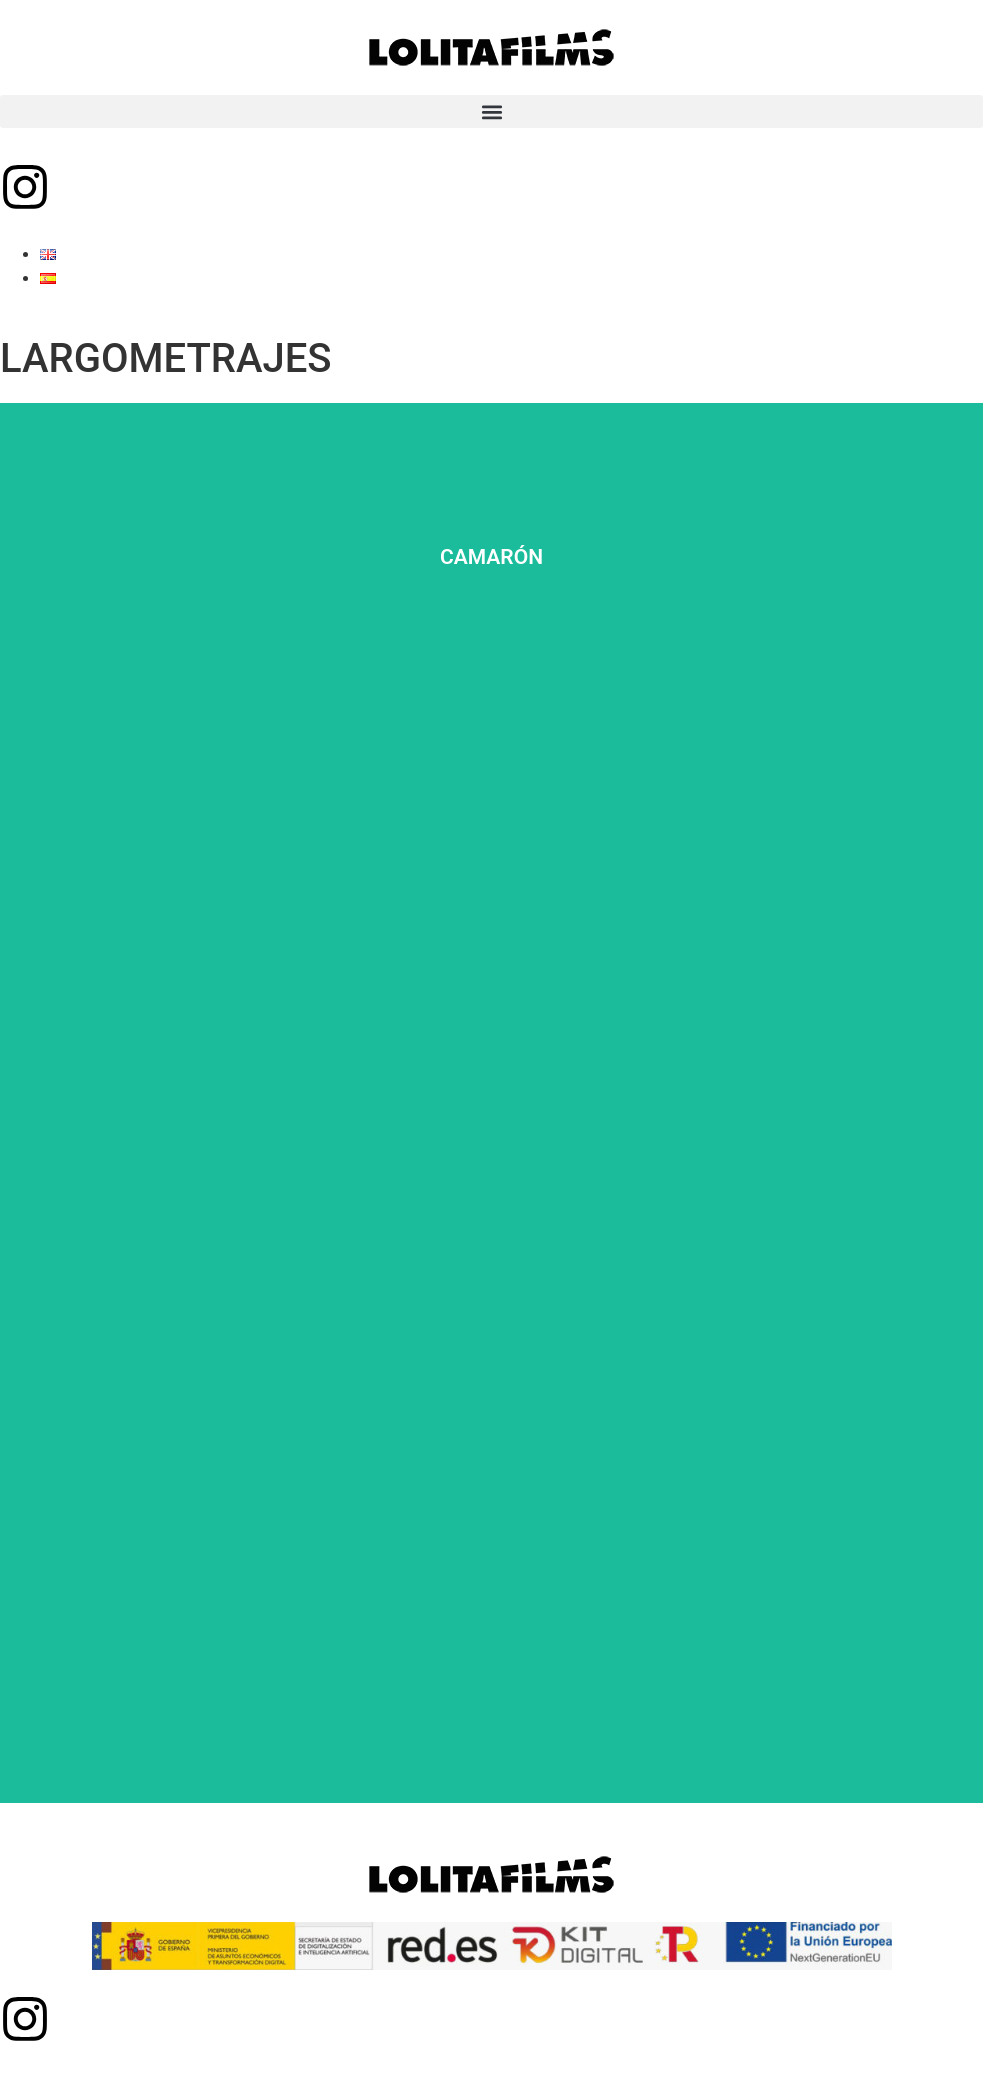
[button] (491, 111)
